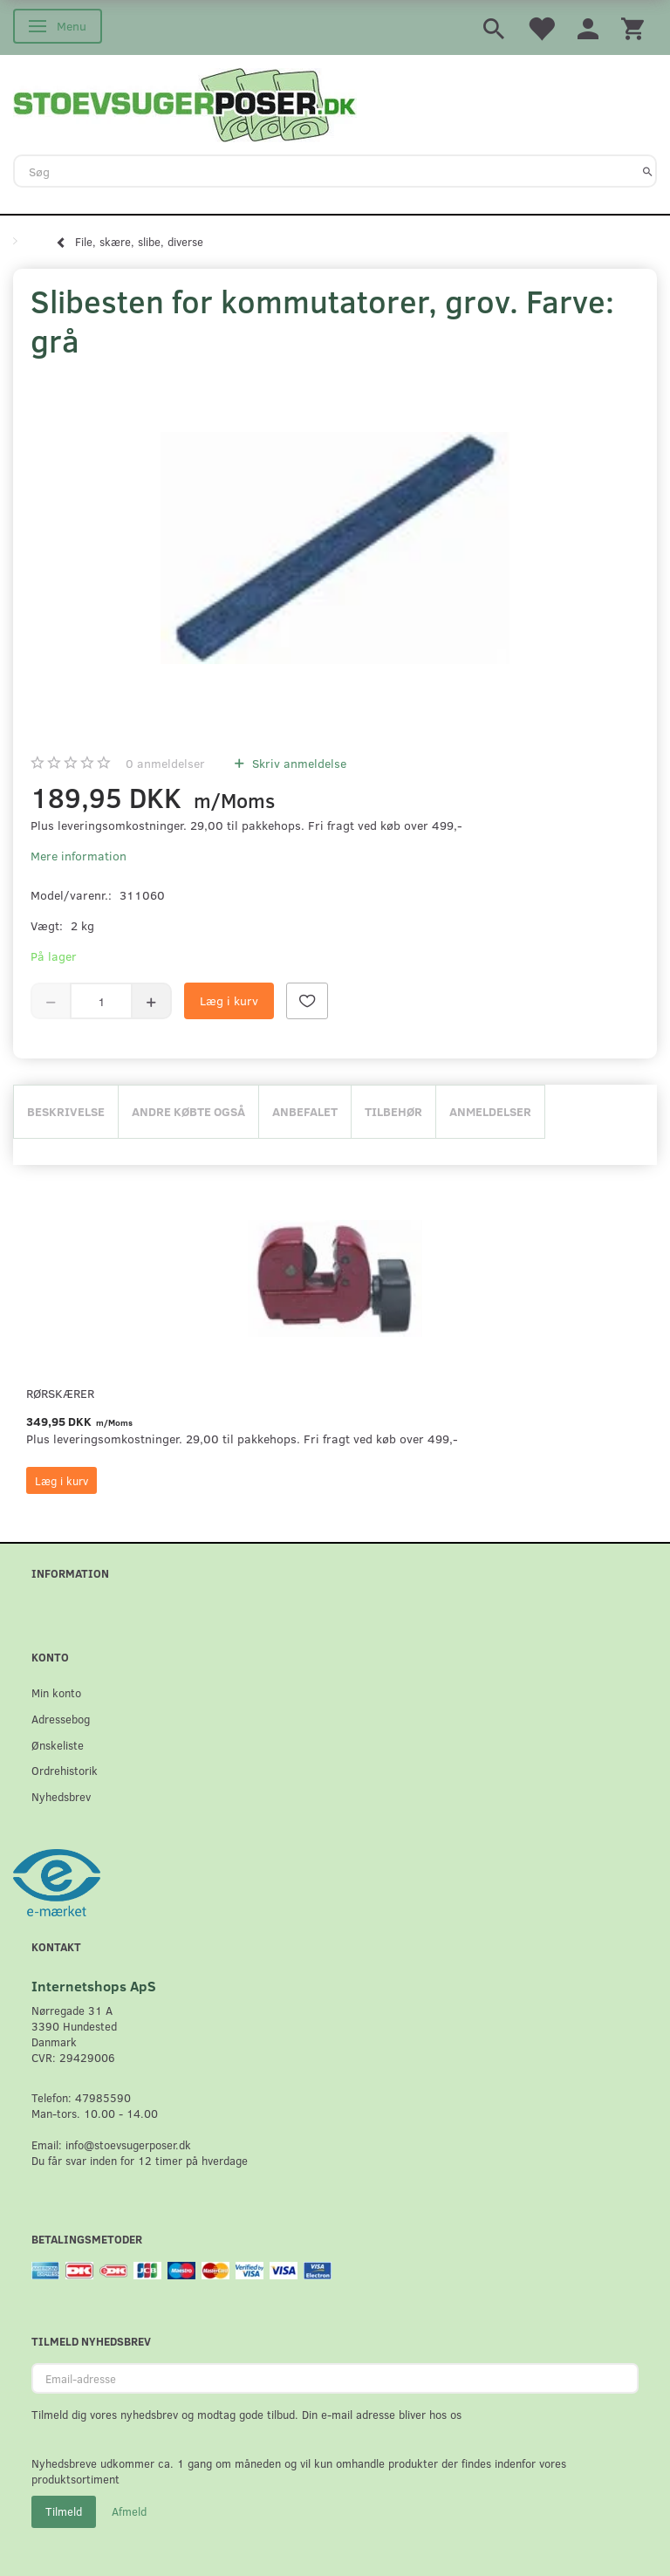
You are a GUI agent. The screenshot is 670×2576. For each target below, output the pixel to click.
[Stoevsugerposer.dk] (185, 103)
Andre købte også (188, 1111)
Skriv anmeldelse (297, 763)
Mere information (78, 855)
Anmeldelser (490, 1111)
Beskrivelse (66, 1111)
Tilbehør (393, 1111)
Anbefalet (305, 1111)
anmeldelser (165, 763)
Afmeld (129, 2511)
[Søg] (648, 171)
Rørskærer (60, 1393)
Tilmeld (63, 2511)
